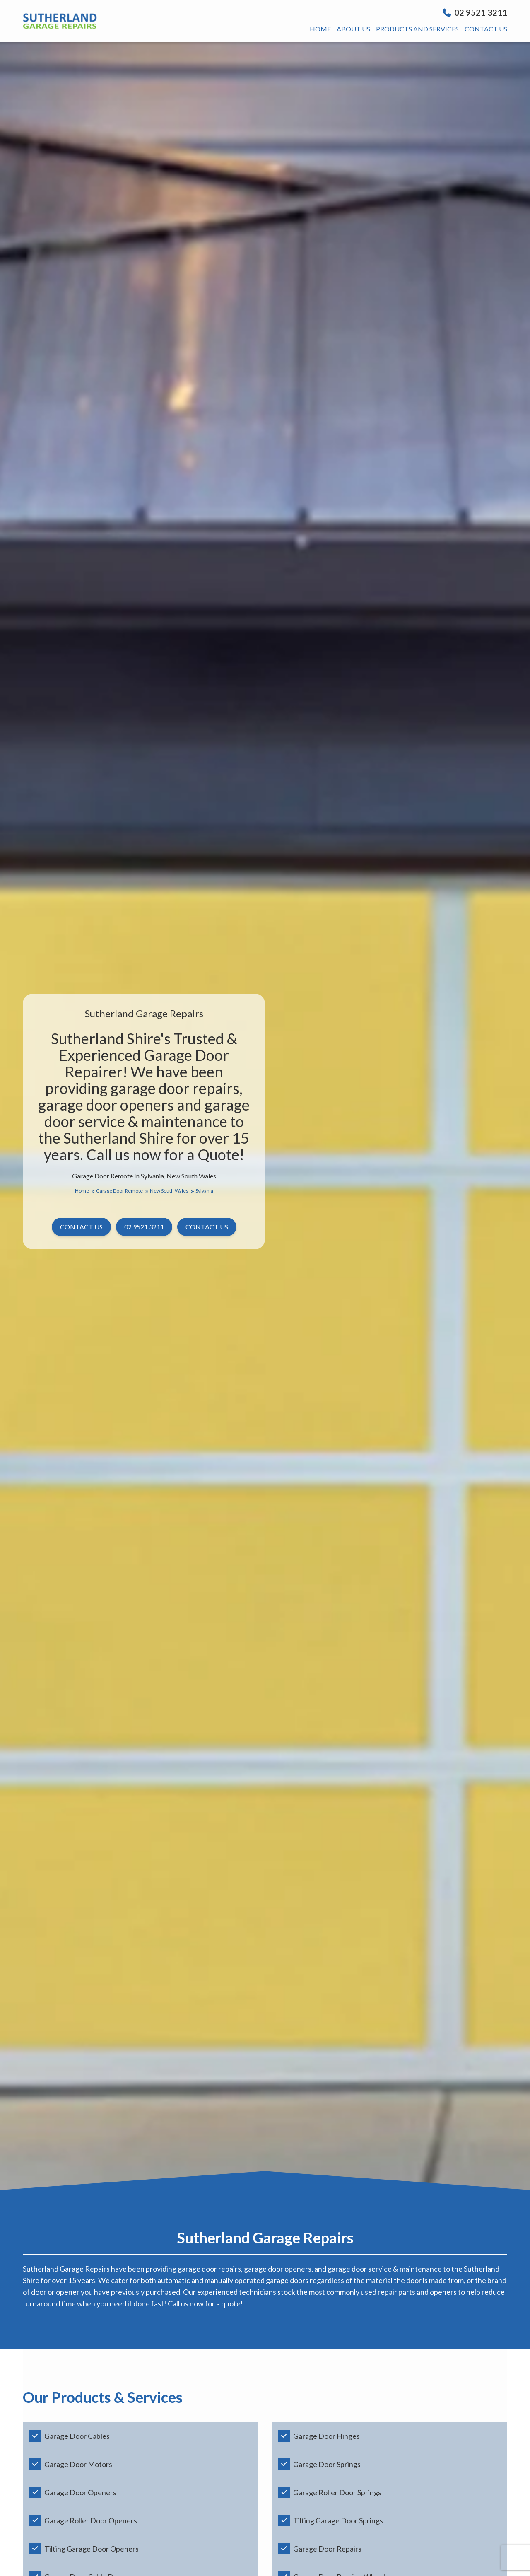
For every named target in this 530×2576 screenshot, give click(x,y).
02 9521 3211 (475, 12)
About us (353, 29)
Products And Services (417, 29)
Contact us (486, 29)
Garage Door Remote (122, 1191)
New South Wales (172, 1191)
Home (320, 29)
